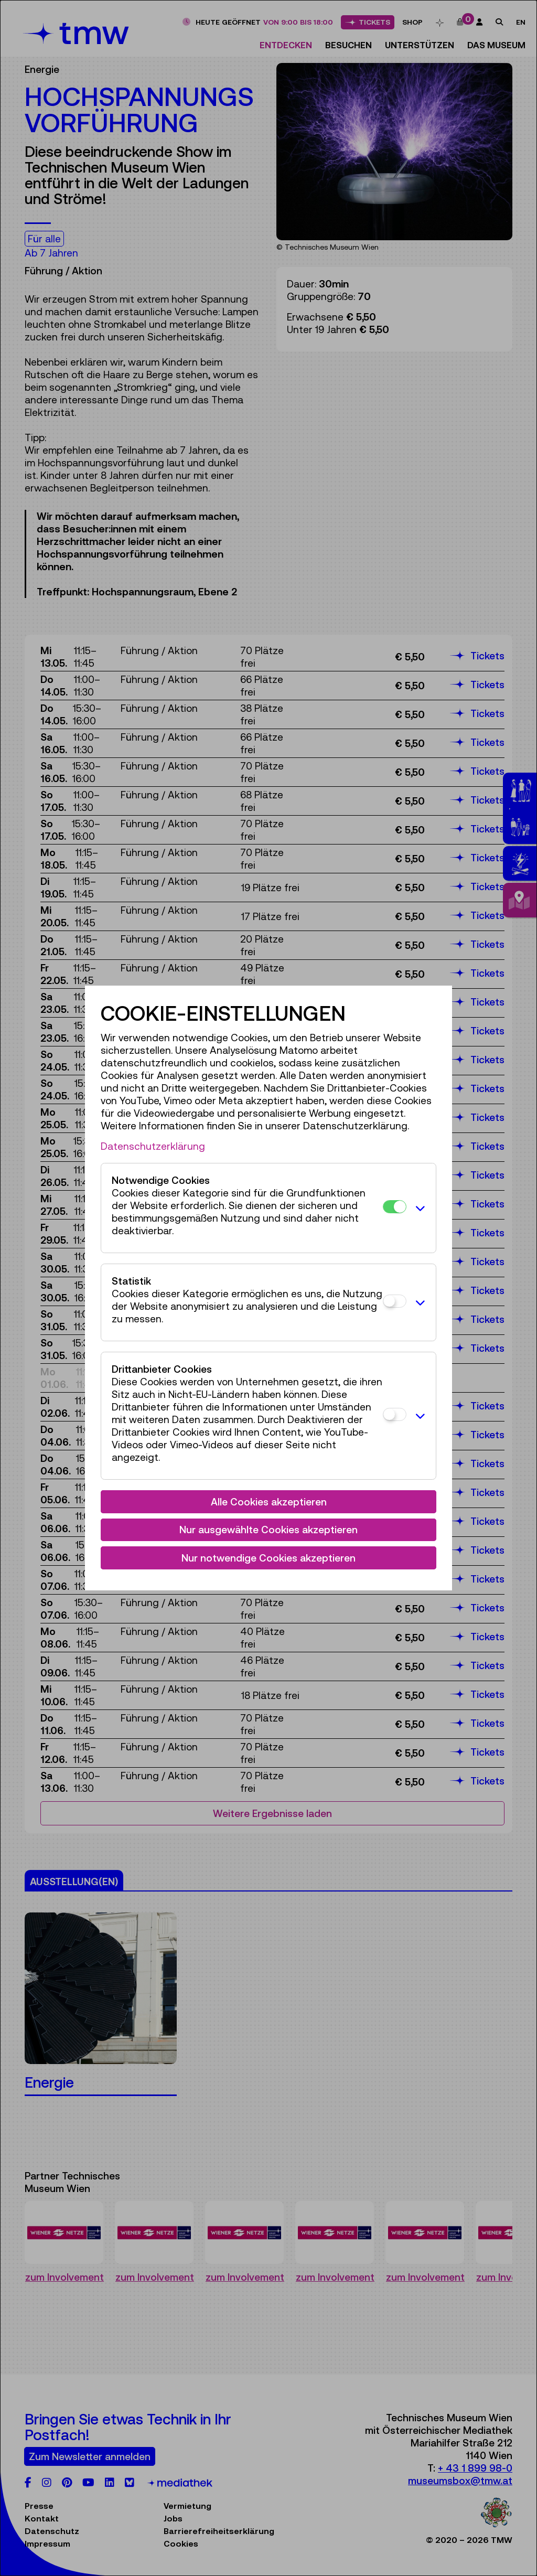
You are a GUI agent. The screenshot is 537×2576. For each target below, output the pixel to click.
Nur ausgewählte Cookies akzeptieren (268, 1529)
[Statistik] (394, 1301)
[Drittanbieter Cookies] (394, 1414)
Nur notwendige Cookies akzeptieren (268, 1558)
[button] (418, 1208)
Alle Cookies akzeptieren (269, 1502)
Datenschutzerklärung (153, 1146)
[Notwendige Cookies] (394, 1206)
